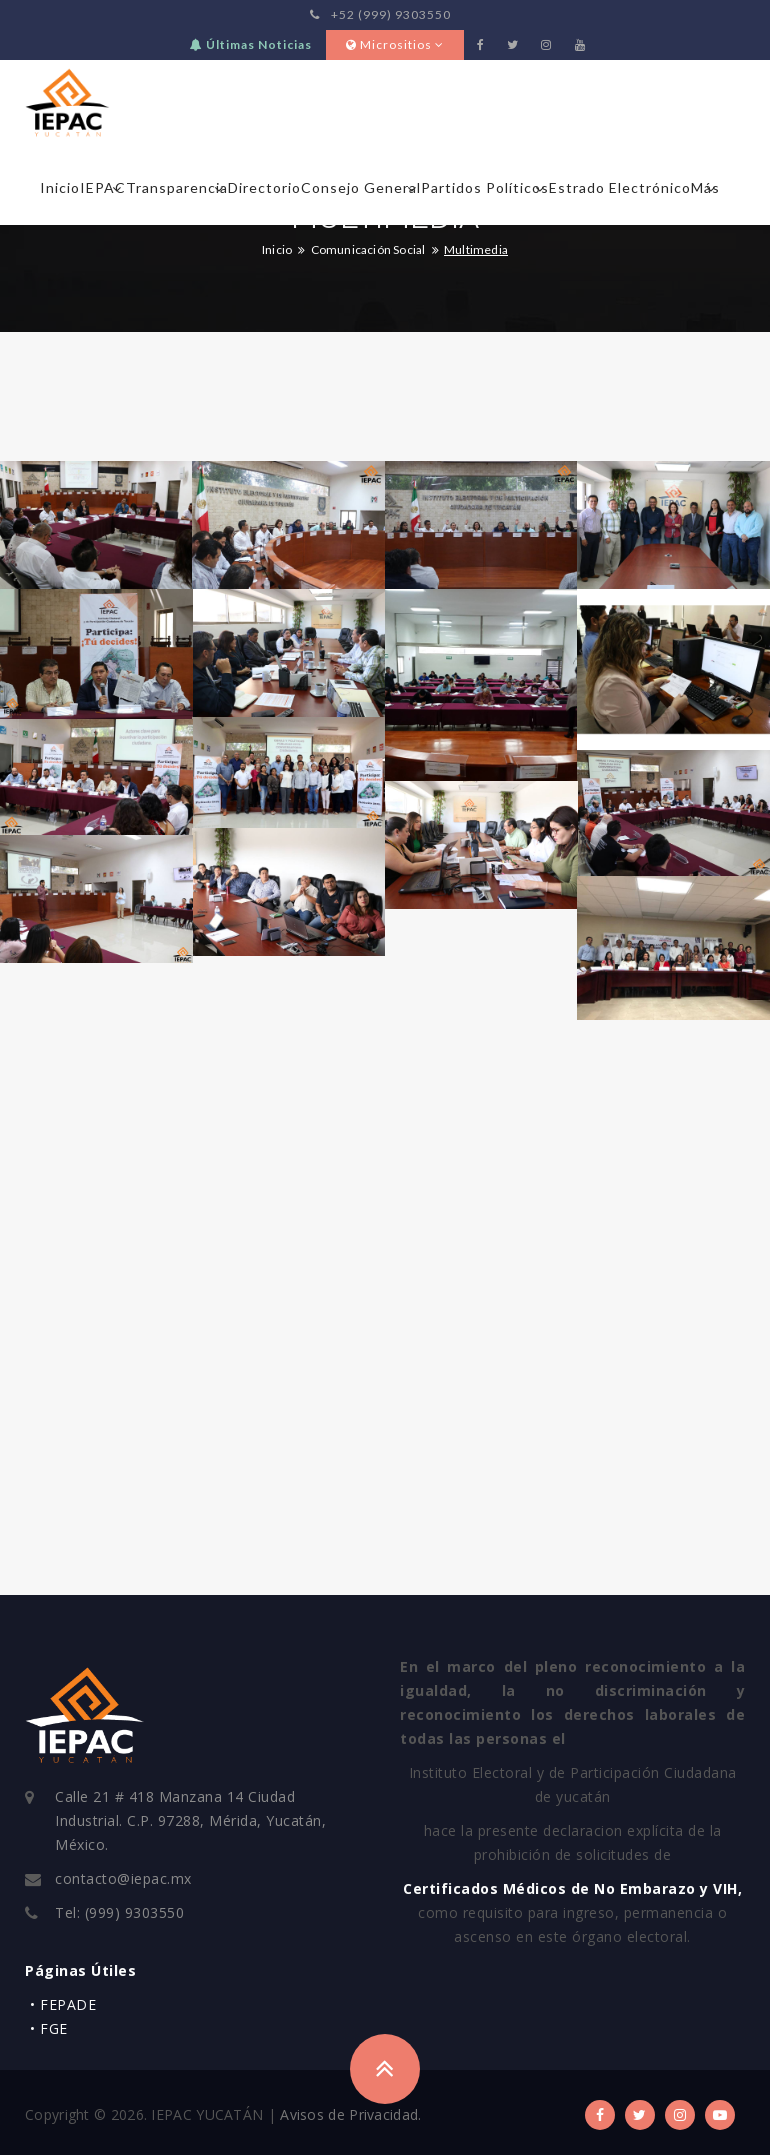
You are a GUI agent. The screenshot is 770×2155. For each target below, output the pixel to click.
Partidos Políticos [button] (485, 187)
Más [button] (705, 187)
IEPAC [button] (103, 187)
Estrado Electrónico (620, 187)
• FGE (49, 2028)
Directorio (264, 187)
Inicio (60, 187)
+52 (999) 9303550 (380, 14)
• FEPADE (63, 2004)
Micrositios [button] (395, 44)
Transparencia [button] (177, 187)
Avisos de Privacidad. (350, 2114)
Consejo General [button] (361, 187)
